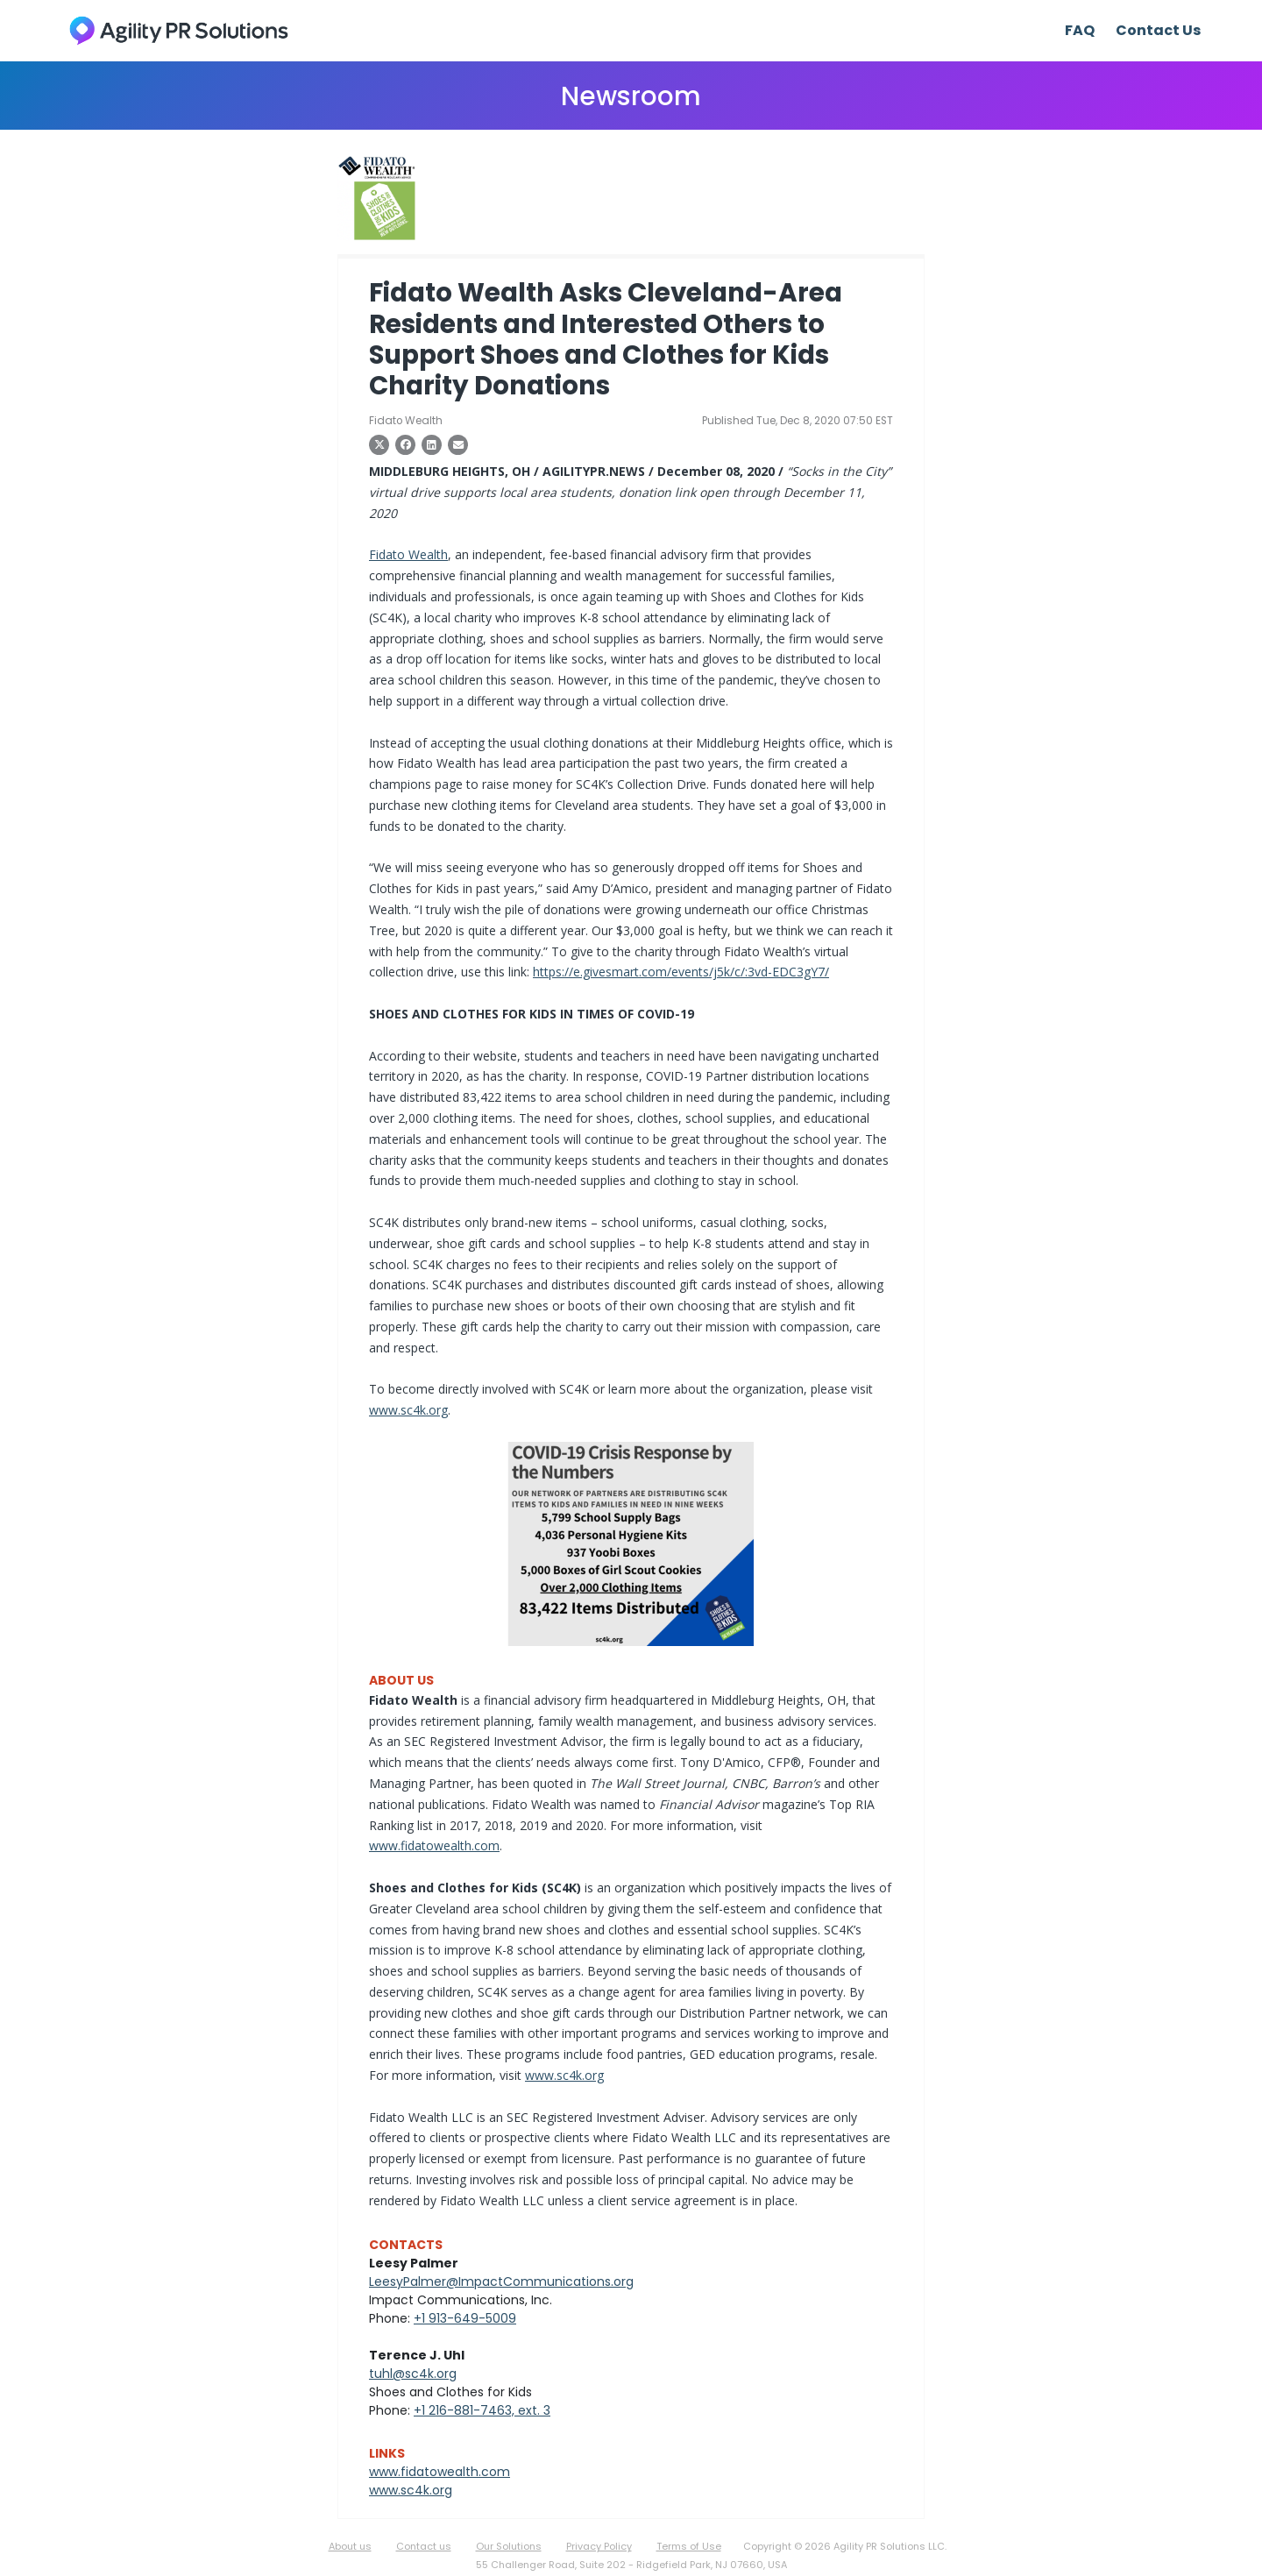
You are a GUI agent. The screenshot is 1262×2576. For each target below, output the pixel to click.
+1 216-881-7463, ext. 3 (482, 2410)
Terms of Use (688, 2546)
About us (350, 2546)
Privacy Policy (599, 2546)
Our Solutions (509, 2546)
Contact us (423, 2546)
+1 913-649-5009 (465, 2318)
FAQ (1080, 30)
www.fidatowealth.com (434, 1845)
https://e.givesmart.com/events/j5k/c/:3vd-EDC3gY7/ (681, 971)
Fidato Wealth (408, 554)
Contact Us (1158, 30)
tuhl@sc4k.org (413, 2373)
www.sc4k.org (408, 1410)
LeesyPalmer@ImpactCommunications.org (501, 2281)
